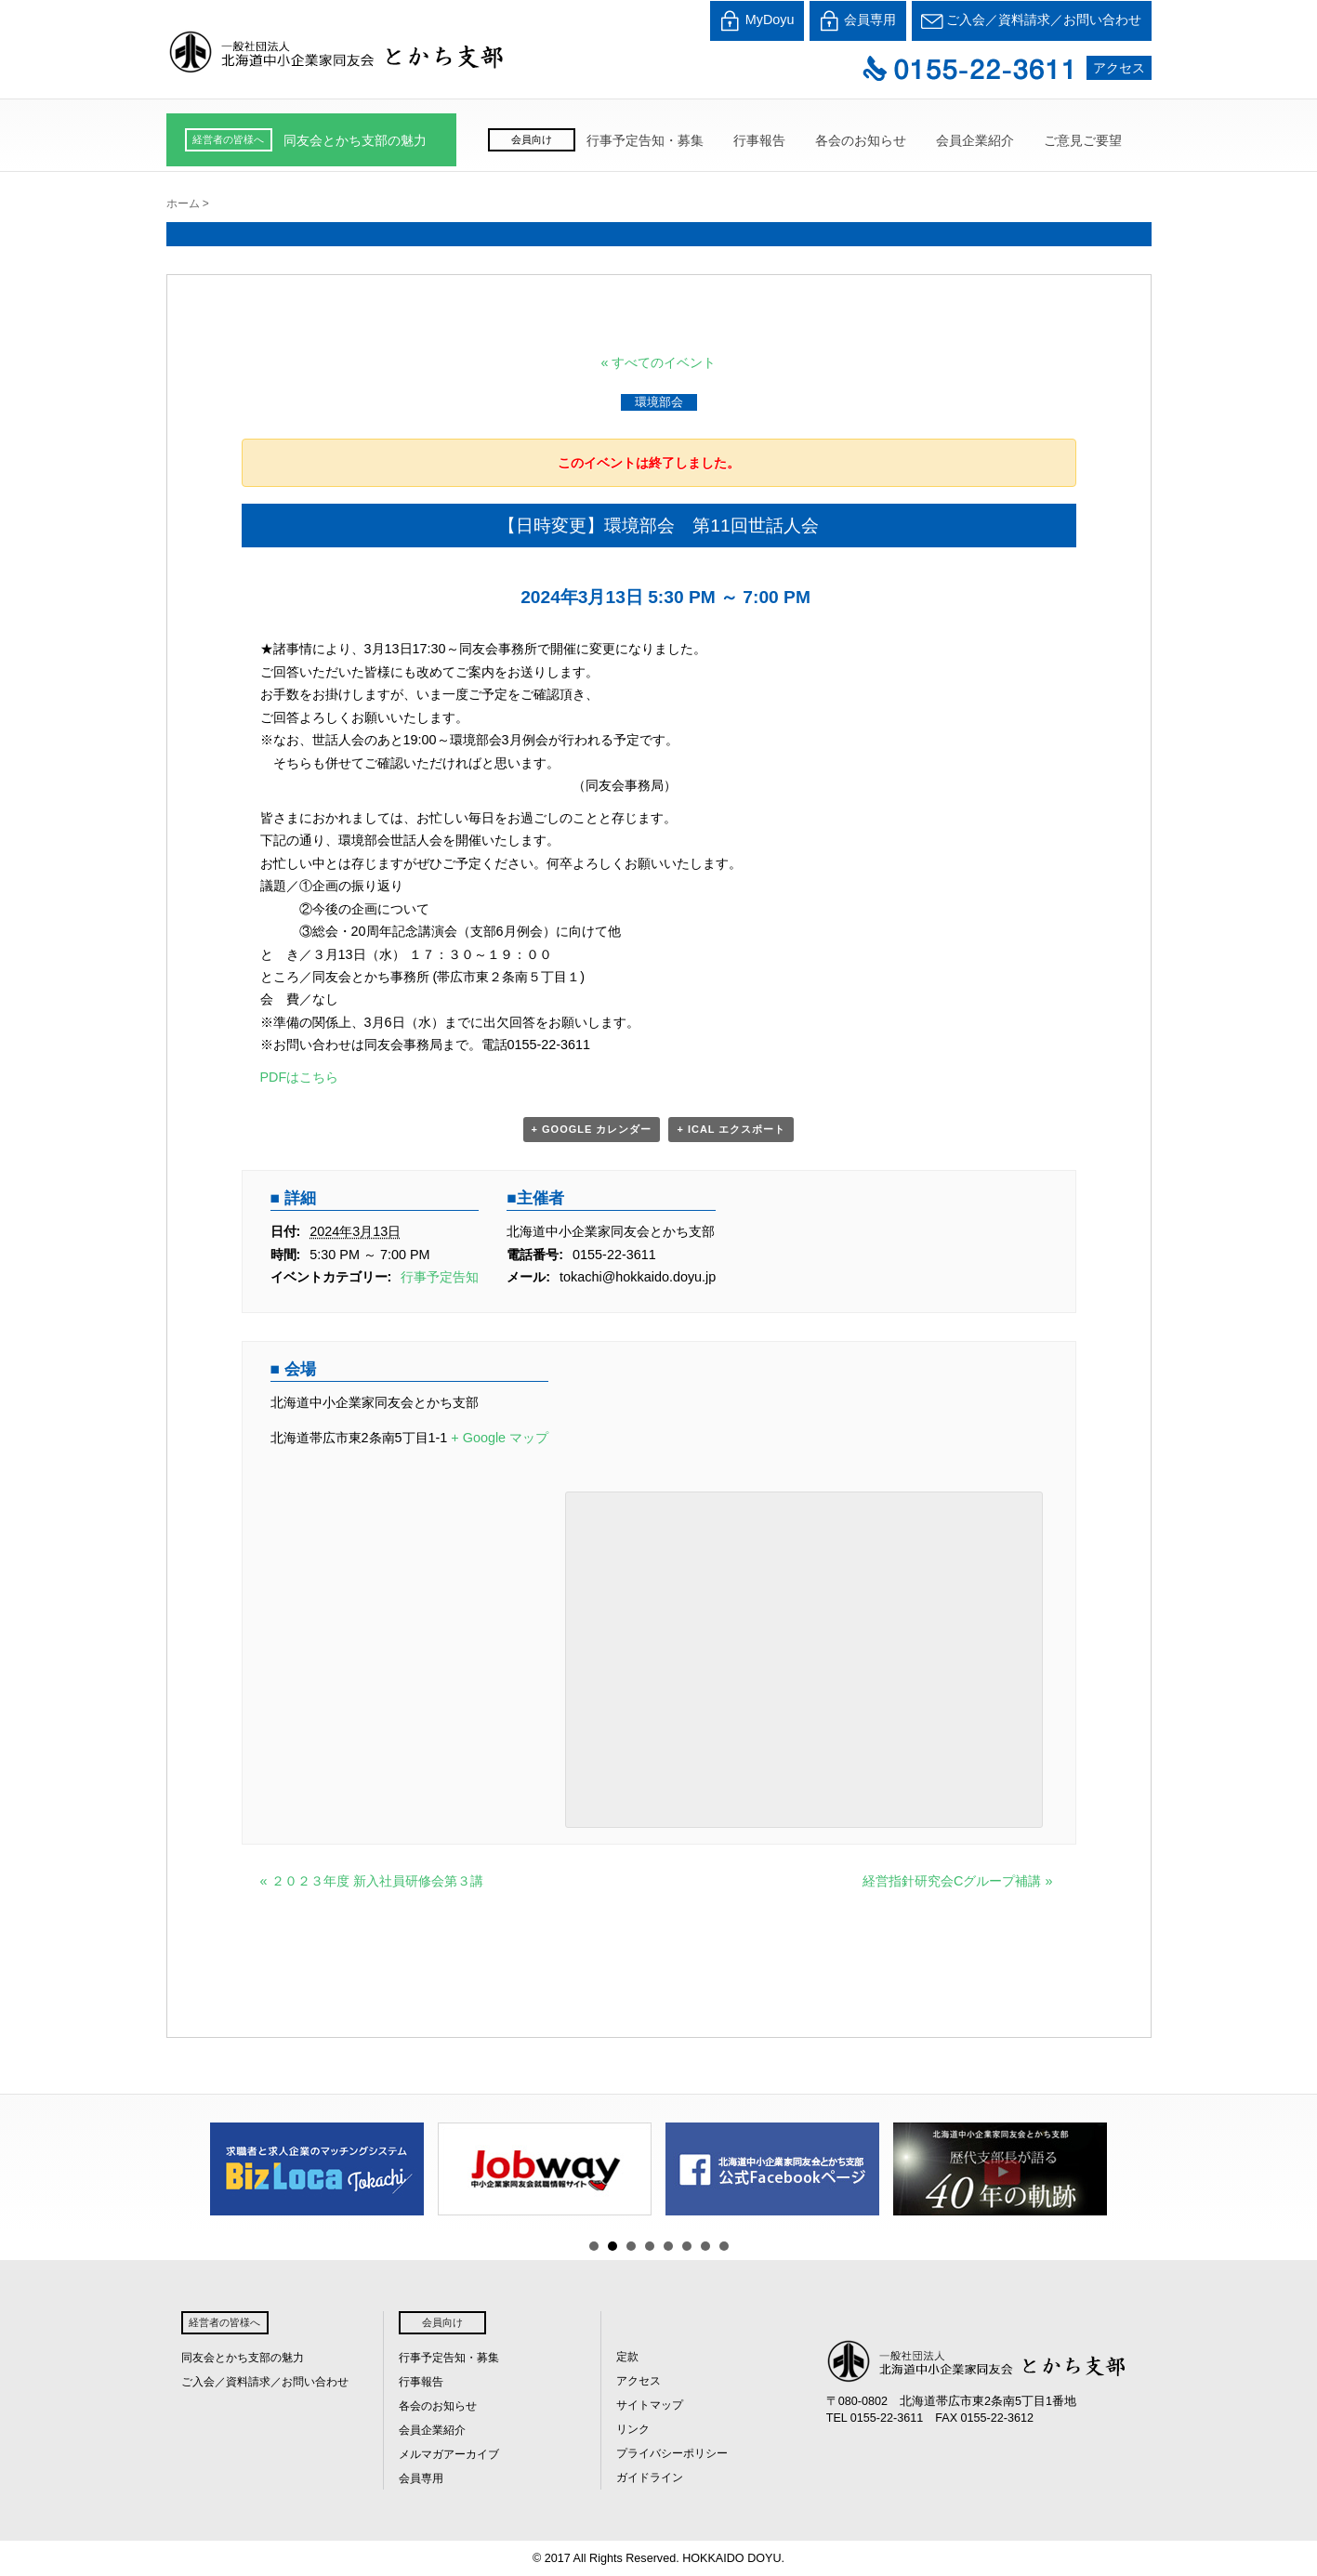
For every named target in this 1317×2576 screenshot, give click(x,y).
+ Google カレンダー (592, 1129)
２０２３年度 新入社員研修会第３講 (371, 1880)
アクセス (1119, 67)
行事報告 (759, 140)
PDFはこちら (299, 1077)
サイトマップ (649, 2405)
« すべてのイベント (658, 362)
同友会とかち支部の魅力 (355, 140)
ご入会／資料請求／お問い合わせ (1031, 21)
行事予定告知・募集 (645, 140)
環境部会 (659, 402)
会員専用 (858, 21)
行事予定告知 (440, 1276)
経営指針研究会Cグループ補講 (957, 1880)
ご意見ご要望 (1083, 140)
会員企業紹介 (975, 140)
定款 (627, 2356)
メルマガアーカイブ (449, 2454)
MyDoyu (757, 21)
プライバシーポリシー (672, 2453)
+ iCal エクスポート (731, 1129)
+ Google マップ (499, 1437)
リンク (633, 2429)
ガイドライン (649, 2477)
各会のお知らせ (860, 140)
